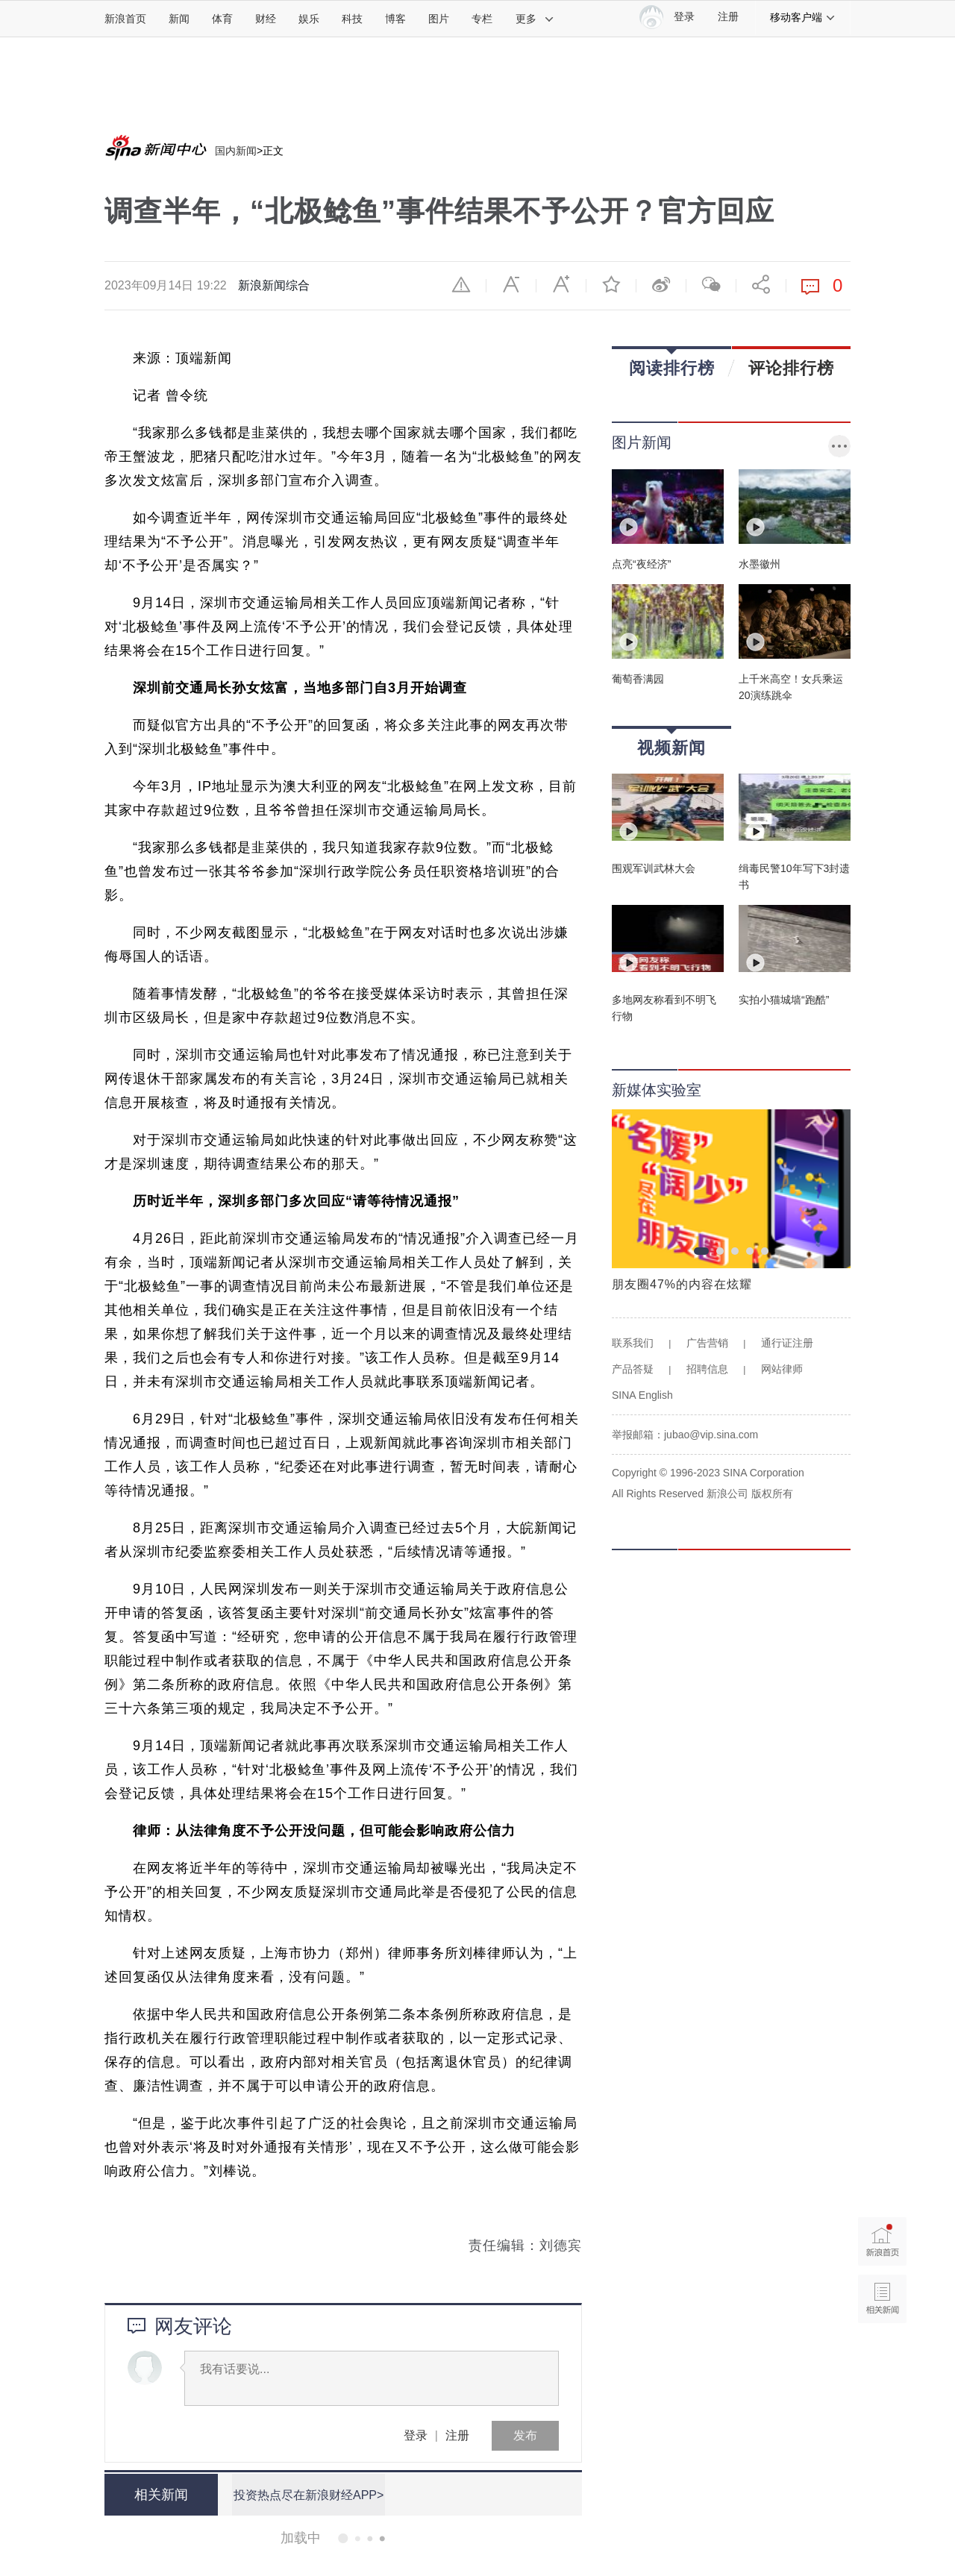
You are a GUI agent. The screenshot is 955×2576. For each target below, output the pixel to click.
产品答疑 (633, 1369)
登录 (416, 2435)
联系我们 (633, 1343)
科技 (352, 19)
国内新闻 (236, 151)
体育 (222, 19)
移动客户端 (803, 17)
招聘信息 (707, 1369)
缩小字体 (511, 284)
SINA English (642, 1395)
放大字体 (561, 284)
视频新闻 (671, 742)
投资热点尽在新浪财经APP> (308, 2494)
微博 (661, 284)
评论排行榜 (791, 368)
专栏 (482, 19)
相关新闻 (160, 2494)
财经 (265, 19)
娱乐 (308, 19)
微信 (711, 284)
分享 (761, 284)
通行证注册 (787, 1343)
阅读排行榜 (672, 363)
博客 (395, 19)
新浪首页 (125, 19)
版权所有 (772, 1493)
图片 (438, 19)
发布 (525, 2435)
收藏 (611, 284)
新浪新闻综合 (274, 285)
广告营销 (707, 1343)
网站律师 (782, 1369)
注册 (728, 16)
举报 (461, 284)
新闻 (179, 19)
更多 (535, 19)
